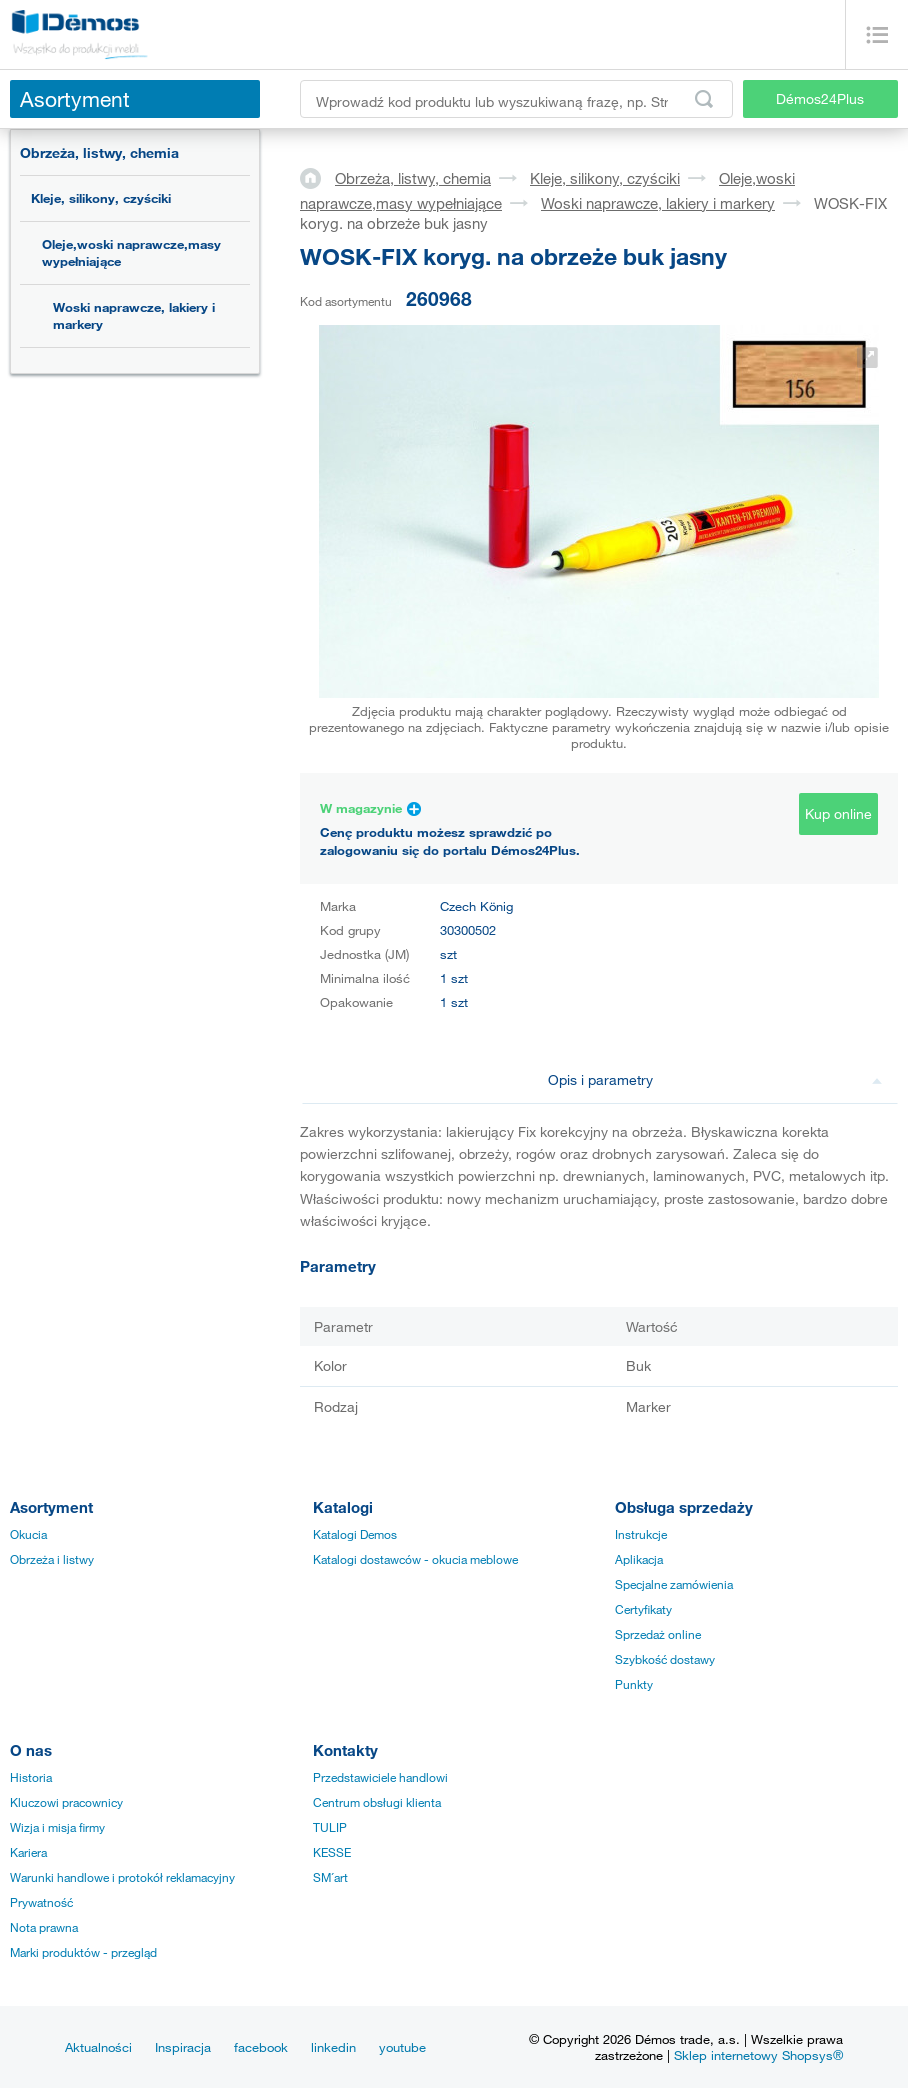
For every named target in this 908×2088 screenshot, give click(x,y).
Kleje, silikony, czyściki (101, 198)
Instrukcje (641, 1534)
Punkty (634, 1684)
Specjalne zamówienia (674, 1584)
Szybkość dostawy (665, 1659)
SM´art (330, 1877)
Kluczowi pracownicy (66, 1802)
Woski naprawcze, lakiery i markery (134, 315)
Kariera (28, 1852)
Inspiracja (183, 2047)
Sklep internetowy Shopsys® (758, 2055)
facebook (261, 2047)
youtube (402, 2047)
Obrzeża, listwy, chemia (99, 152)
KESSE (332, 1852)
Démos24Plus (820, 98)
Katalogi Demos (355, 1534)
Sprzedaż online (658, 1634)
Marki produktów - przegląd (83, 1952)
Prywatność (41, 1902)
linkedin (333, 2047)
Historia (31, 1777)
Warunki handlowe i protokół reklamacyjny (122, 1877)
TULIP (330, 1827)
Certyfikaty (643, 1609)
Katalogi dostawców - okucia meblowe (415, 1559)
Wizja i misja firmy (57, 1827)
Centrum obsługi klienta (377, 1802)
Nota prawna (44, 1927)
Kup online (838, 813)
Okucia (28, 1534)
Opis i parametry (715, 1079)
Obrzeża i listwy (52, 1559)
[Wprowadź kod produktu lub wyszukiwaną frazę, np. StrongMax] (516, 99)
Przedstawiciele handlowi (380, 1777)
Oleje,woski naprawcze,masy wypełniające (131, 252)
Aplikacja (639, 1559)
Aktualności (98, 2047)
